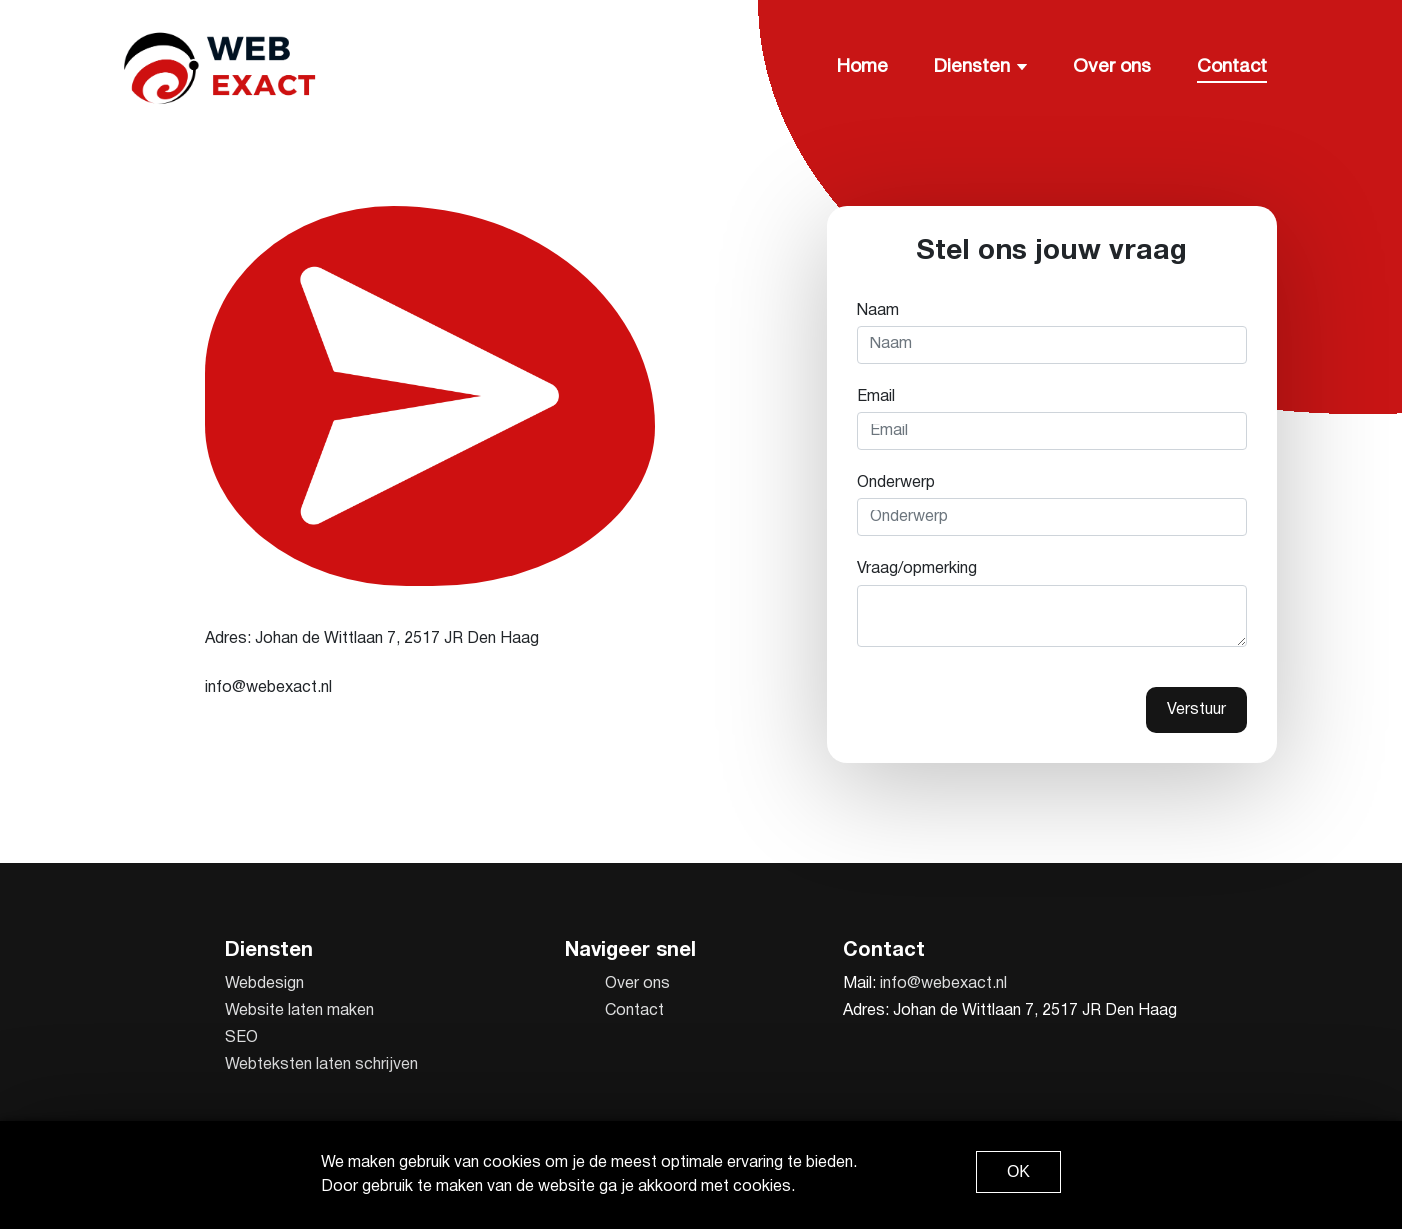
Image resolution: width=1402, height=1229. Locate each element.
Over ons (1112, 67)
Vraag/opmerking (917, 569)
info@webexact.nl (943, 984)
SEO (241, 1038)
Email (876, 397)
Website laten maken (299, 1011)
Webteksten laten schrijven (321, 1065)
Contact (1232, 67)
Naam (878, 311)
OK (1018, 1171)
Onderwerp (896, 483)
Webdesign (264, 984)
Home (862, 67)
